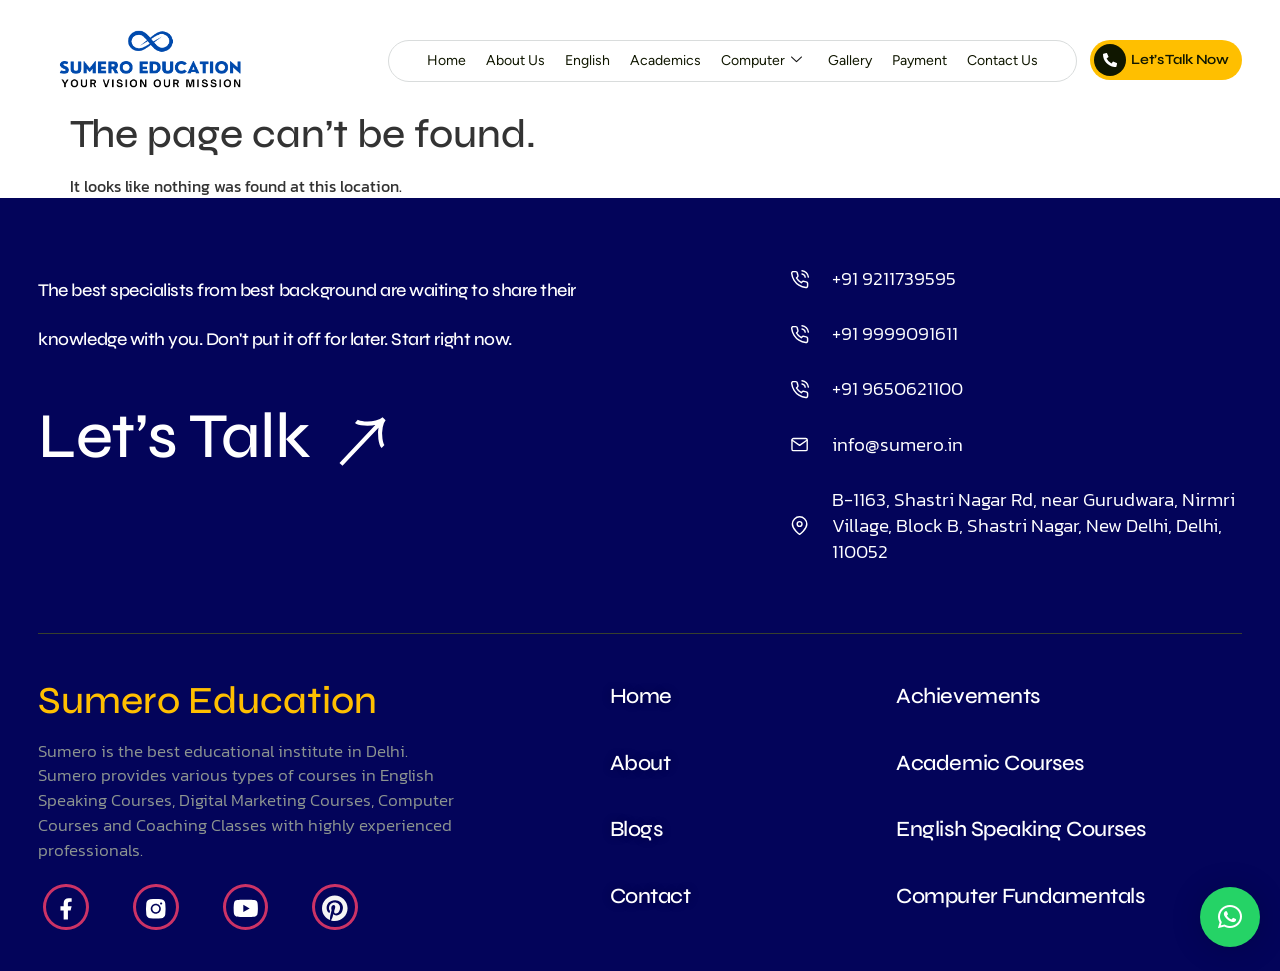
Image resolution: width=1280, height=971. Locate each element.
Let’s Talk (211, 437)
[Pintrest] (335, 907)
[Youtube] (246, 907)
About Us (515, 60)
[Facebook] (66, 907)
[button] (1230, 917)
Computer (761, 61)
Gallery (850, 60)
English (587, 60)
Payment (919, 60)
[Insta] (156, 907)
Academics (665, 60)
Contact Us (1002, 60)
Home (446, 60)
